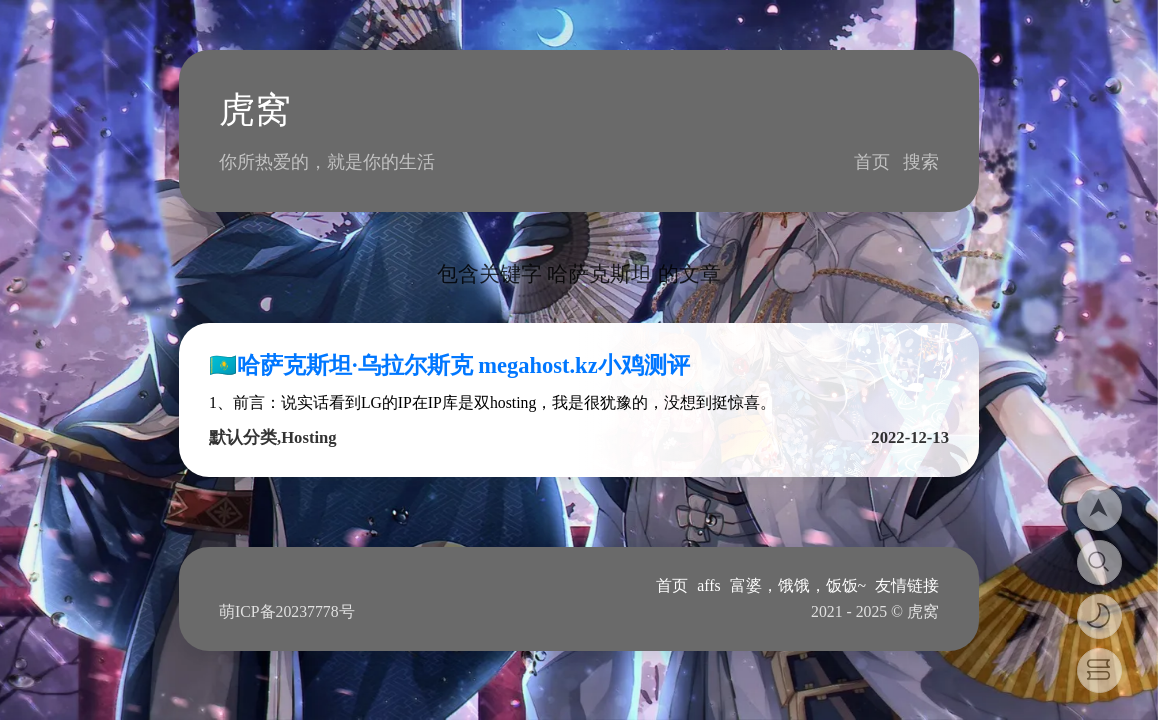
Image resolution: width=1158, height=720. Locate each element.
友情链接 (907, 585)
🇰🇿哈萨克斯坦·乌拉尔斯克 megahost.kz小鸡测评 (449, 365)
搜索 (921, 162)
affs (708, 585)
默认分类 (243, 437)
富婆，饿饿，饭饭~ (798, 585)
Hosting (308, 437)
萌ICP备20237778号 (287, 611)
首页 (872, 162)
